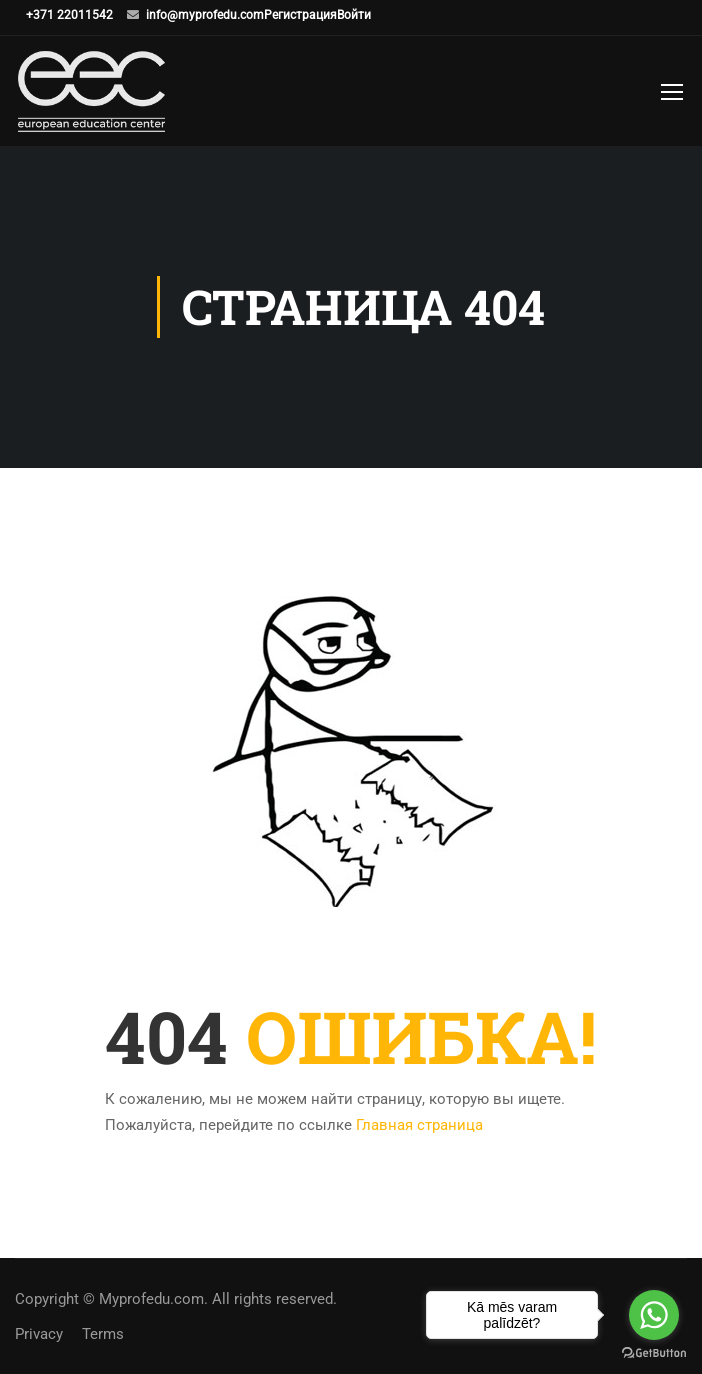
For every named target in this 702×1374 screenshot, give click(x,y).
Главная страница (419, 1125)
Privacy (39, 1334)
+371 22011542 (69, 15)
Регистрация (300, 15)
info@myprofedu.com (205, 15)
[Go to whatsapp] (654, 1315)
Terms (103, 1334)
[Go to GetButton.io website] (654, 1353)
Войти (354, 15)
